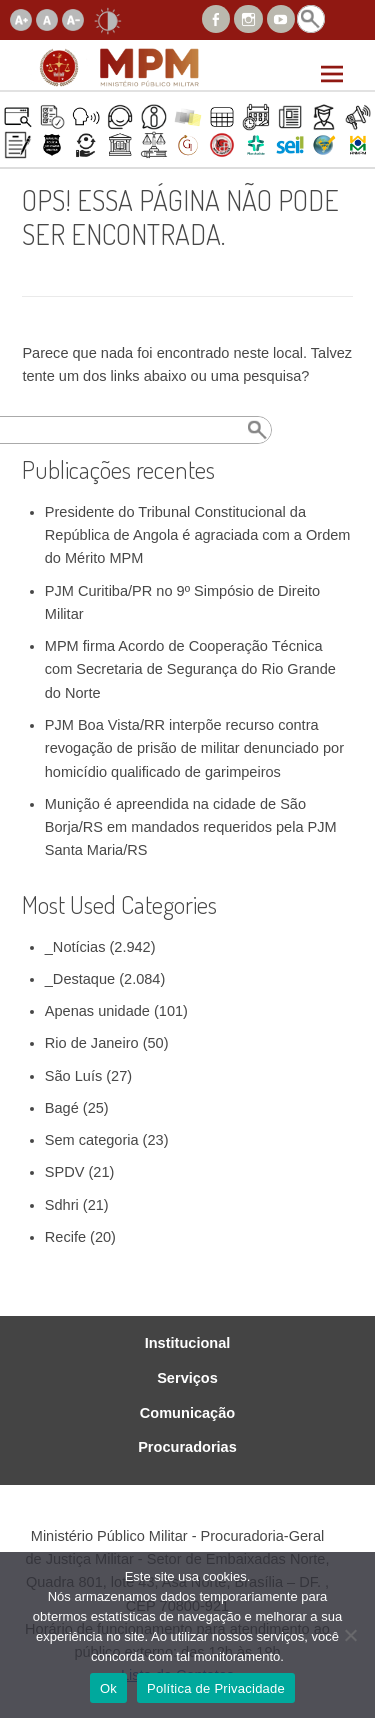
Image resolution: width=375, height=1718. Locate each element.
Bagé (62, 1108)
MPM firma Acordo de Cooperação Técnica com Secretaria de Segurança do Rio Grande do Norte (190, 669)
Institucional (188, 1343)
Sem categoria (92, 1140)
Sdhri (62, 1205)
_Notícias (75, 947)
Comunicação (187, 1413)
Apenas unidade (97, 1011)
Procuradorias (187, 1447)
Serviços (187, 1378)
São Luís (73, 1076)
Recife (65, 1237)
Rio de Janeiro (92, 1043)
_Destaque (80, 979)
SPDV (65, 1172)
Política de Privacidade (216, 1688)
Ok (108, 1688)
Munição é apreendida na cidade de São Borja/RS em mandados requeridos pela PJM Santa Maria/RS (191, 827)
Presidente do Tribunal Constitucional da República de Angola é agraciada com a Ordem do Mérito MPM (198, 535)
